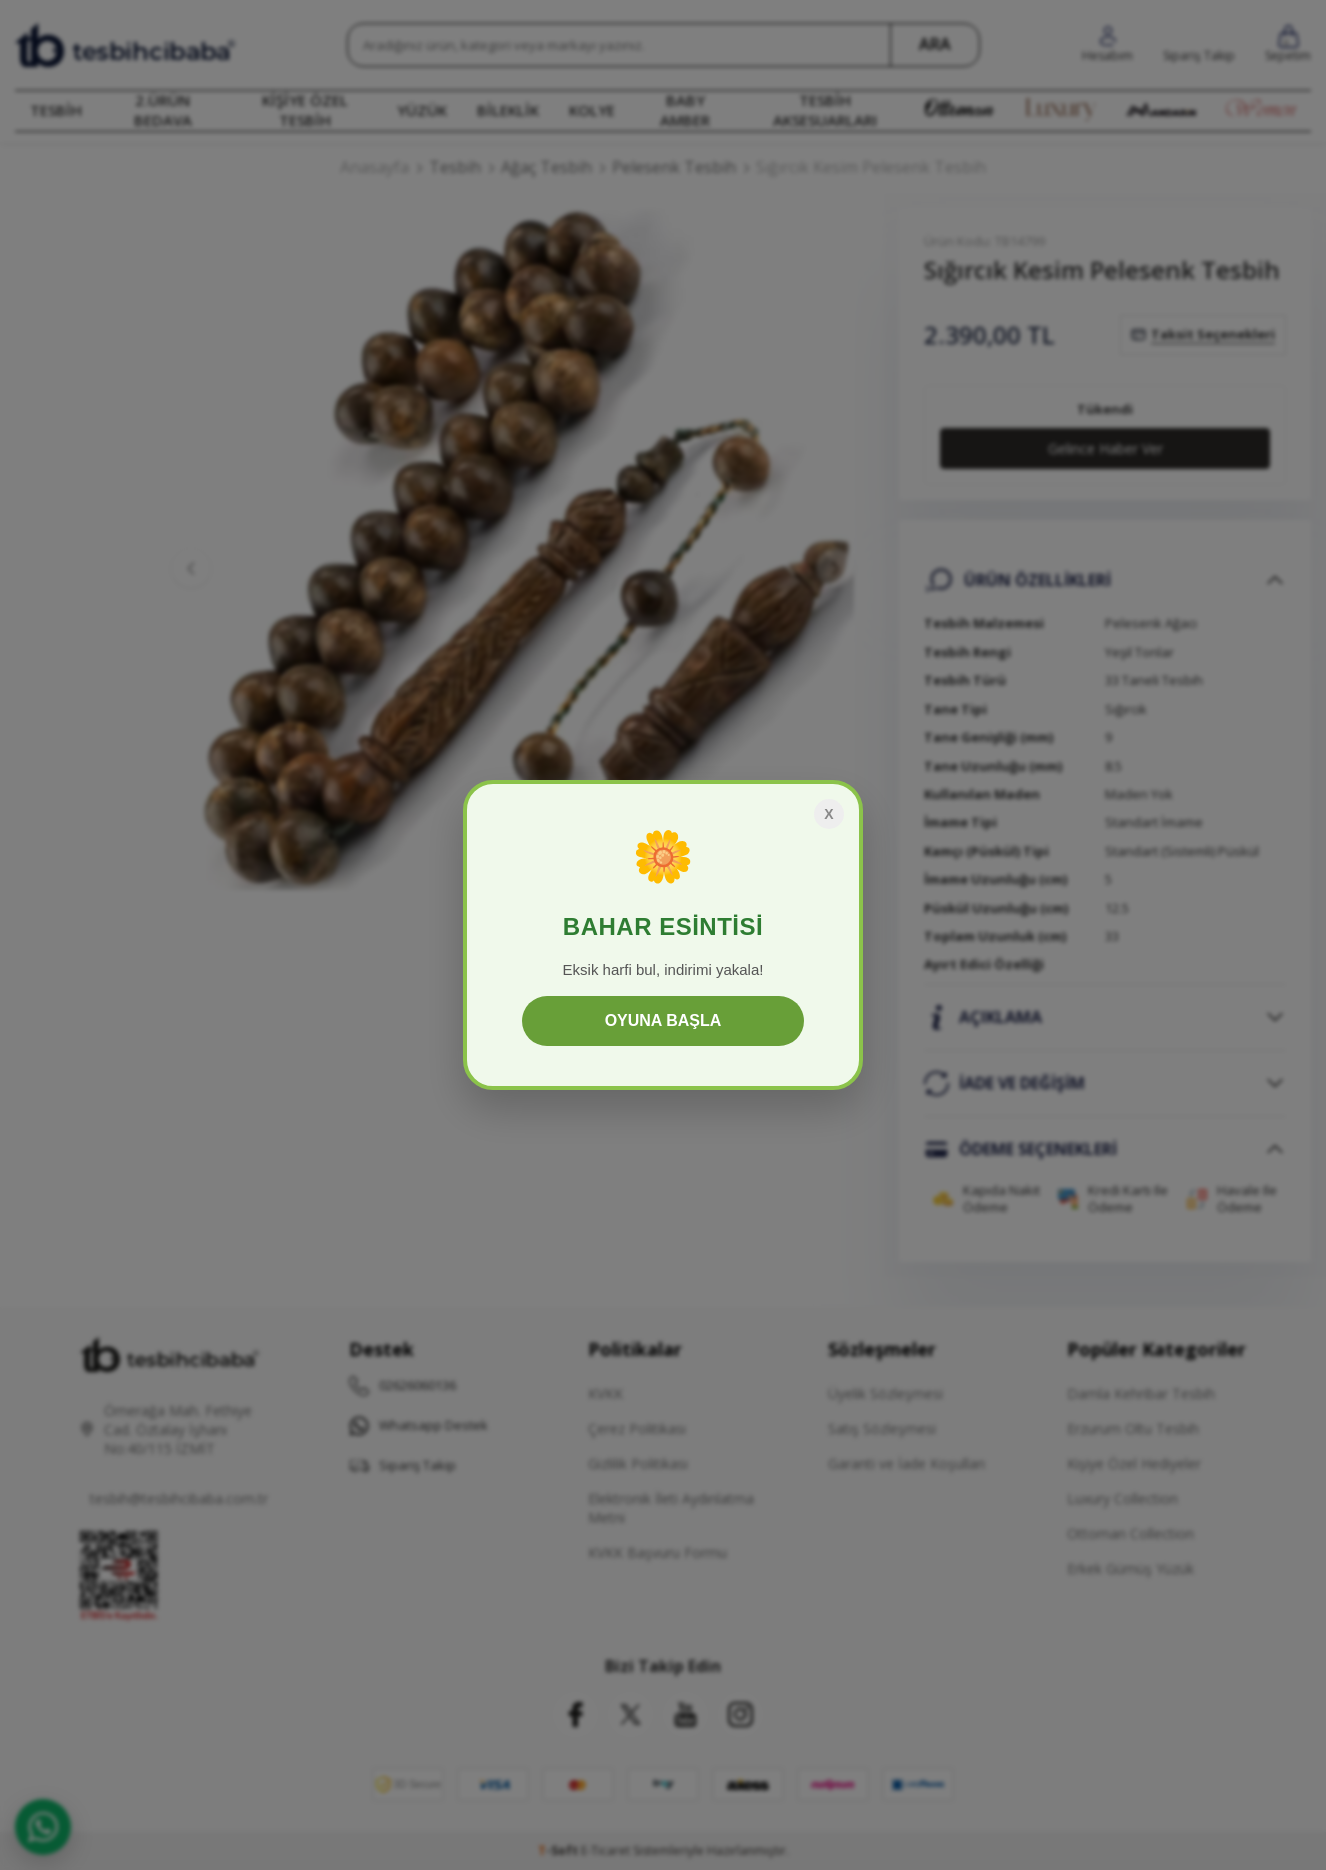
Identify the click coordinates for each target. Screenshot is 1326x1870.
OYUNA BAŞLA (663, 1020)
